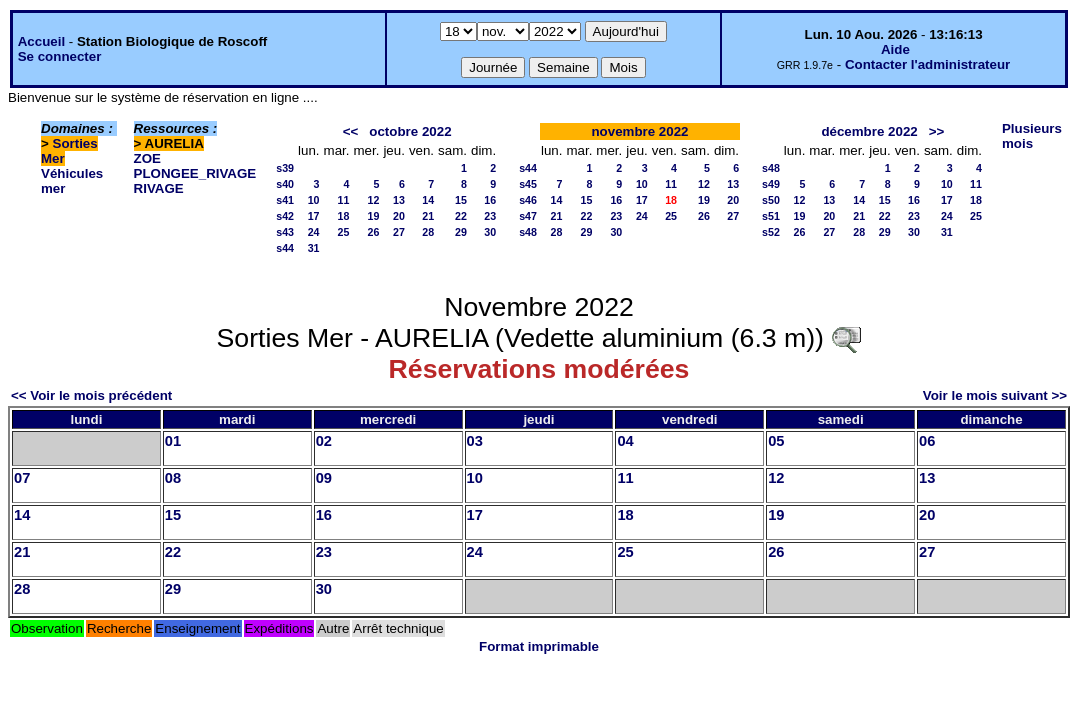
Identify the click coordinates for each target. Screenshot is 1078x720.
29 (461, 232)
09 (324, 478)
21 (428, 216)
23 (490, 216)
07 (22, 478)
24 (314, 232)
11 (344, 200)
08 (173, 478)
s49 (771, 184)
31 (314, 248)
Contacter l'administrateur (927, 64)
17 (314, 216)
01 (173, 441)
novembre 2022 (639, 131)
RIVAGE (159, 188)
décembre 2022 (869, 131)
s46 (528, 200)
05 (776, 441)
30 (490, 232)
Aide (895, 49)
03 (475, 441)
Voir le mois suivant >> (995, 395)
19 (374, 216)
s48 (528, 232)
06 (927, 441)
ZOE (147, 158)
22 (461, 216)
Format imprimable (539, 646)
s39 (285, 168)
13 (399, 200)
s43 (285, 232)
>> (937, 131)
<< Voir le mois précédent (91, 395)
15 (461, 200)
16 (490, 200)
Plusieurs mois (1032, 136)
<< (351, 131)
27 (399, 232)
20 (399, 216)
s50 (771, 200)
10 (314, 200)
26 (374, 232)
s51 (771, 216)
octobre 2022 (410, 131)
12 (374, 200)
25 (344, 232)
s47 (528, 216)
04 (625, 441)
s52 (771, 232)
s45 (528, 184)
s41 (285, 200)
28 (428, 232)
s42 (285, 216)
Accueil (41, 41)
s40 (285, 184)
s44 (285, 248)
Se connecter (60, 56)
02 (324, 441)
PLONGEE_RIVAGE (195, 173)
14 (428, 200)
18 (344, 216)
